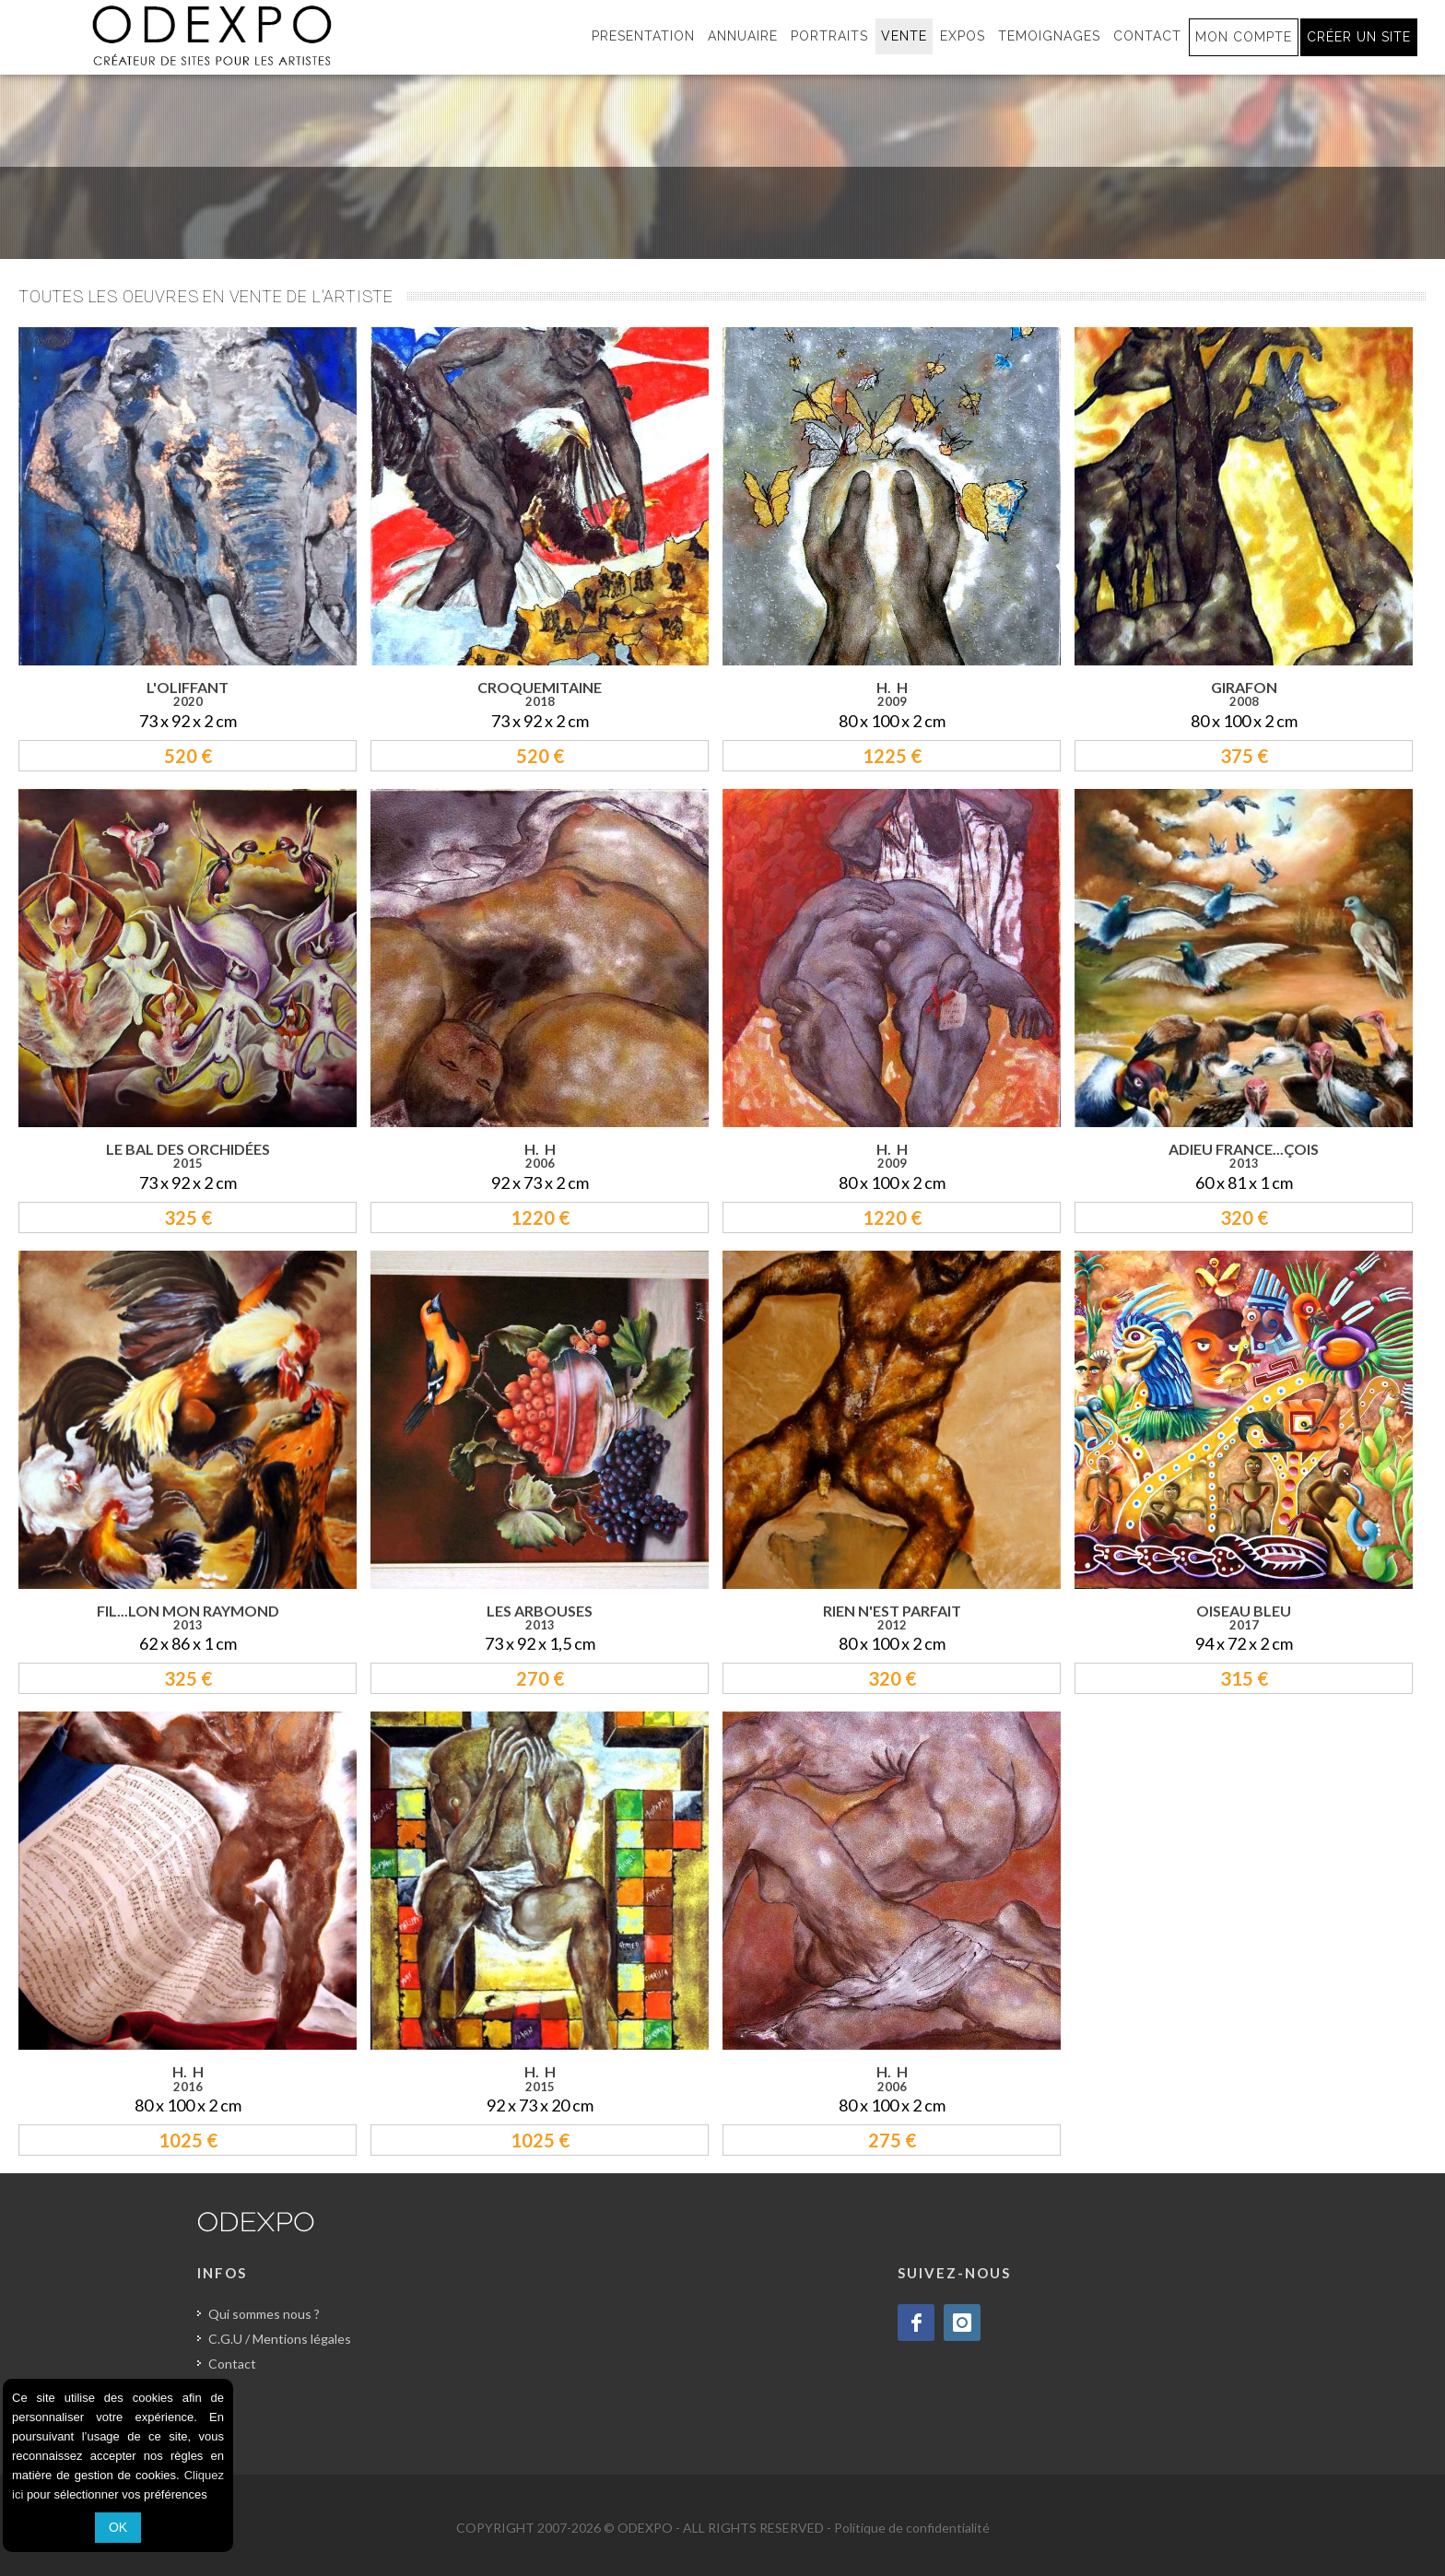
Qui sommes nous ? (264, 2314)
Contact (232, 2363)
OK (118, 2527)
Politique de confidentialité (912, 2527)
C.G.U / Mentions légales (279, 2339)
